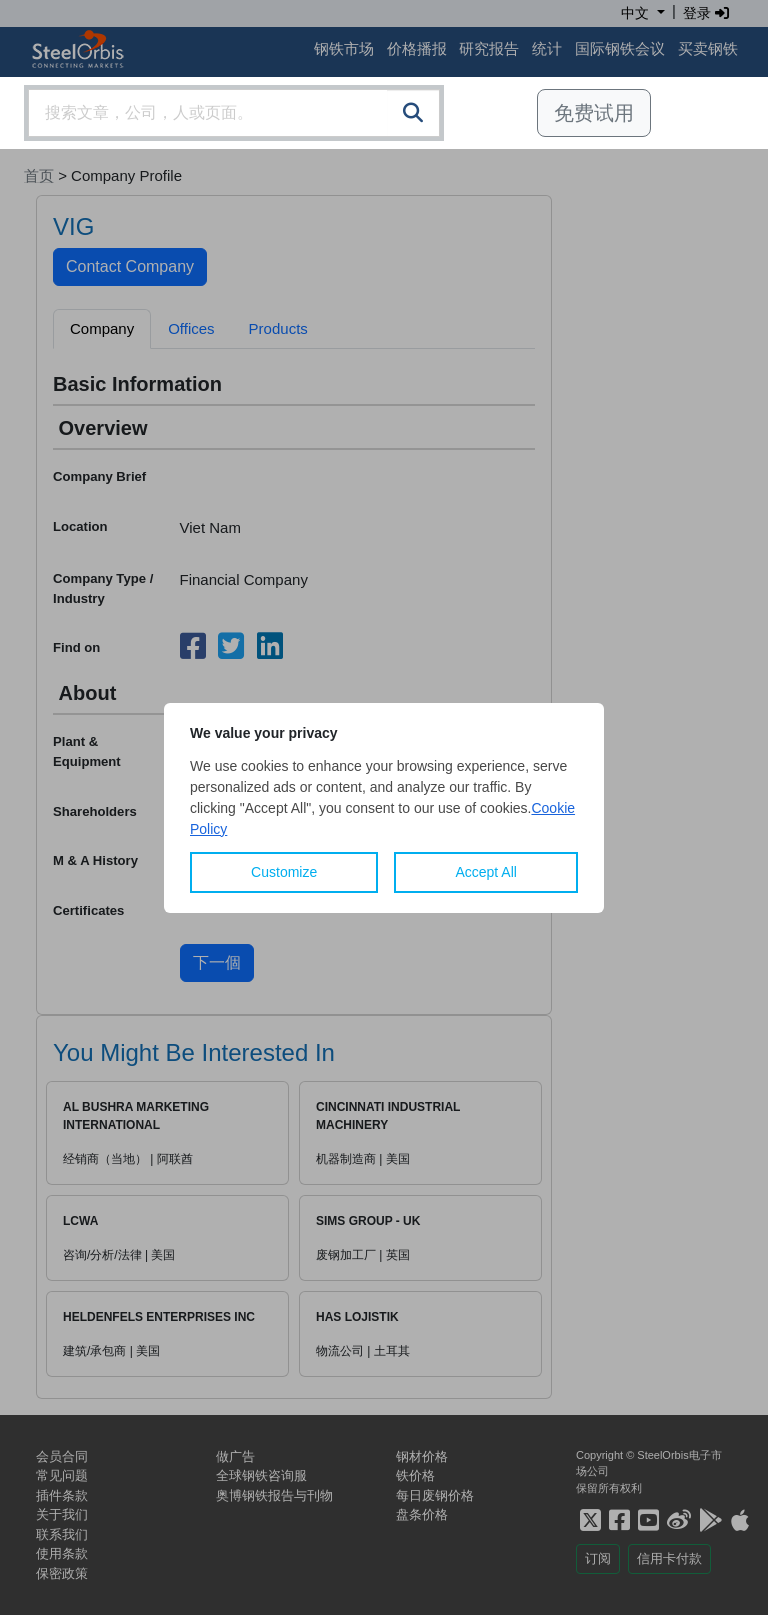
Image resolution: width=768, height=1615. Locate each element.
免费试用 (594, 113)
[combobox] (234, 113)
